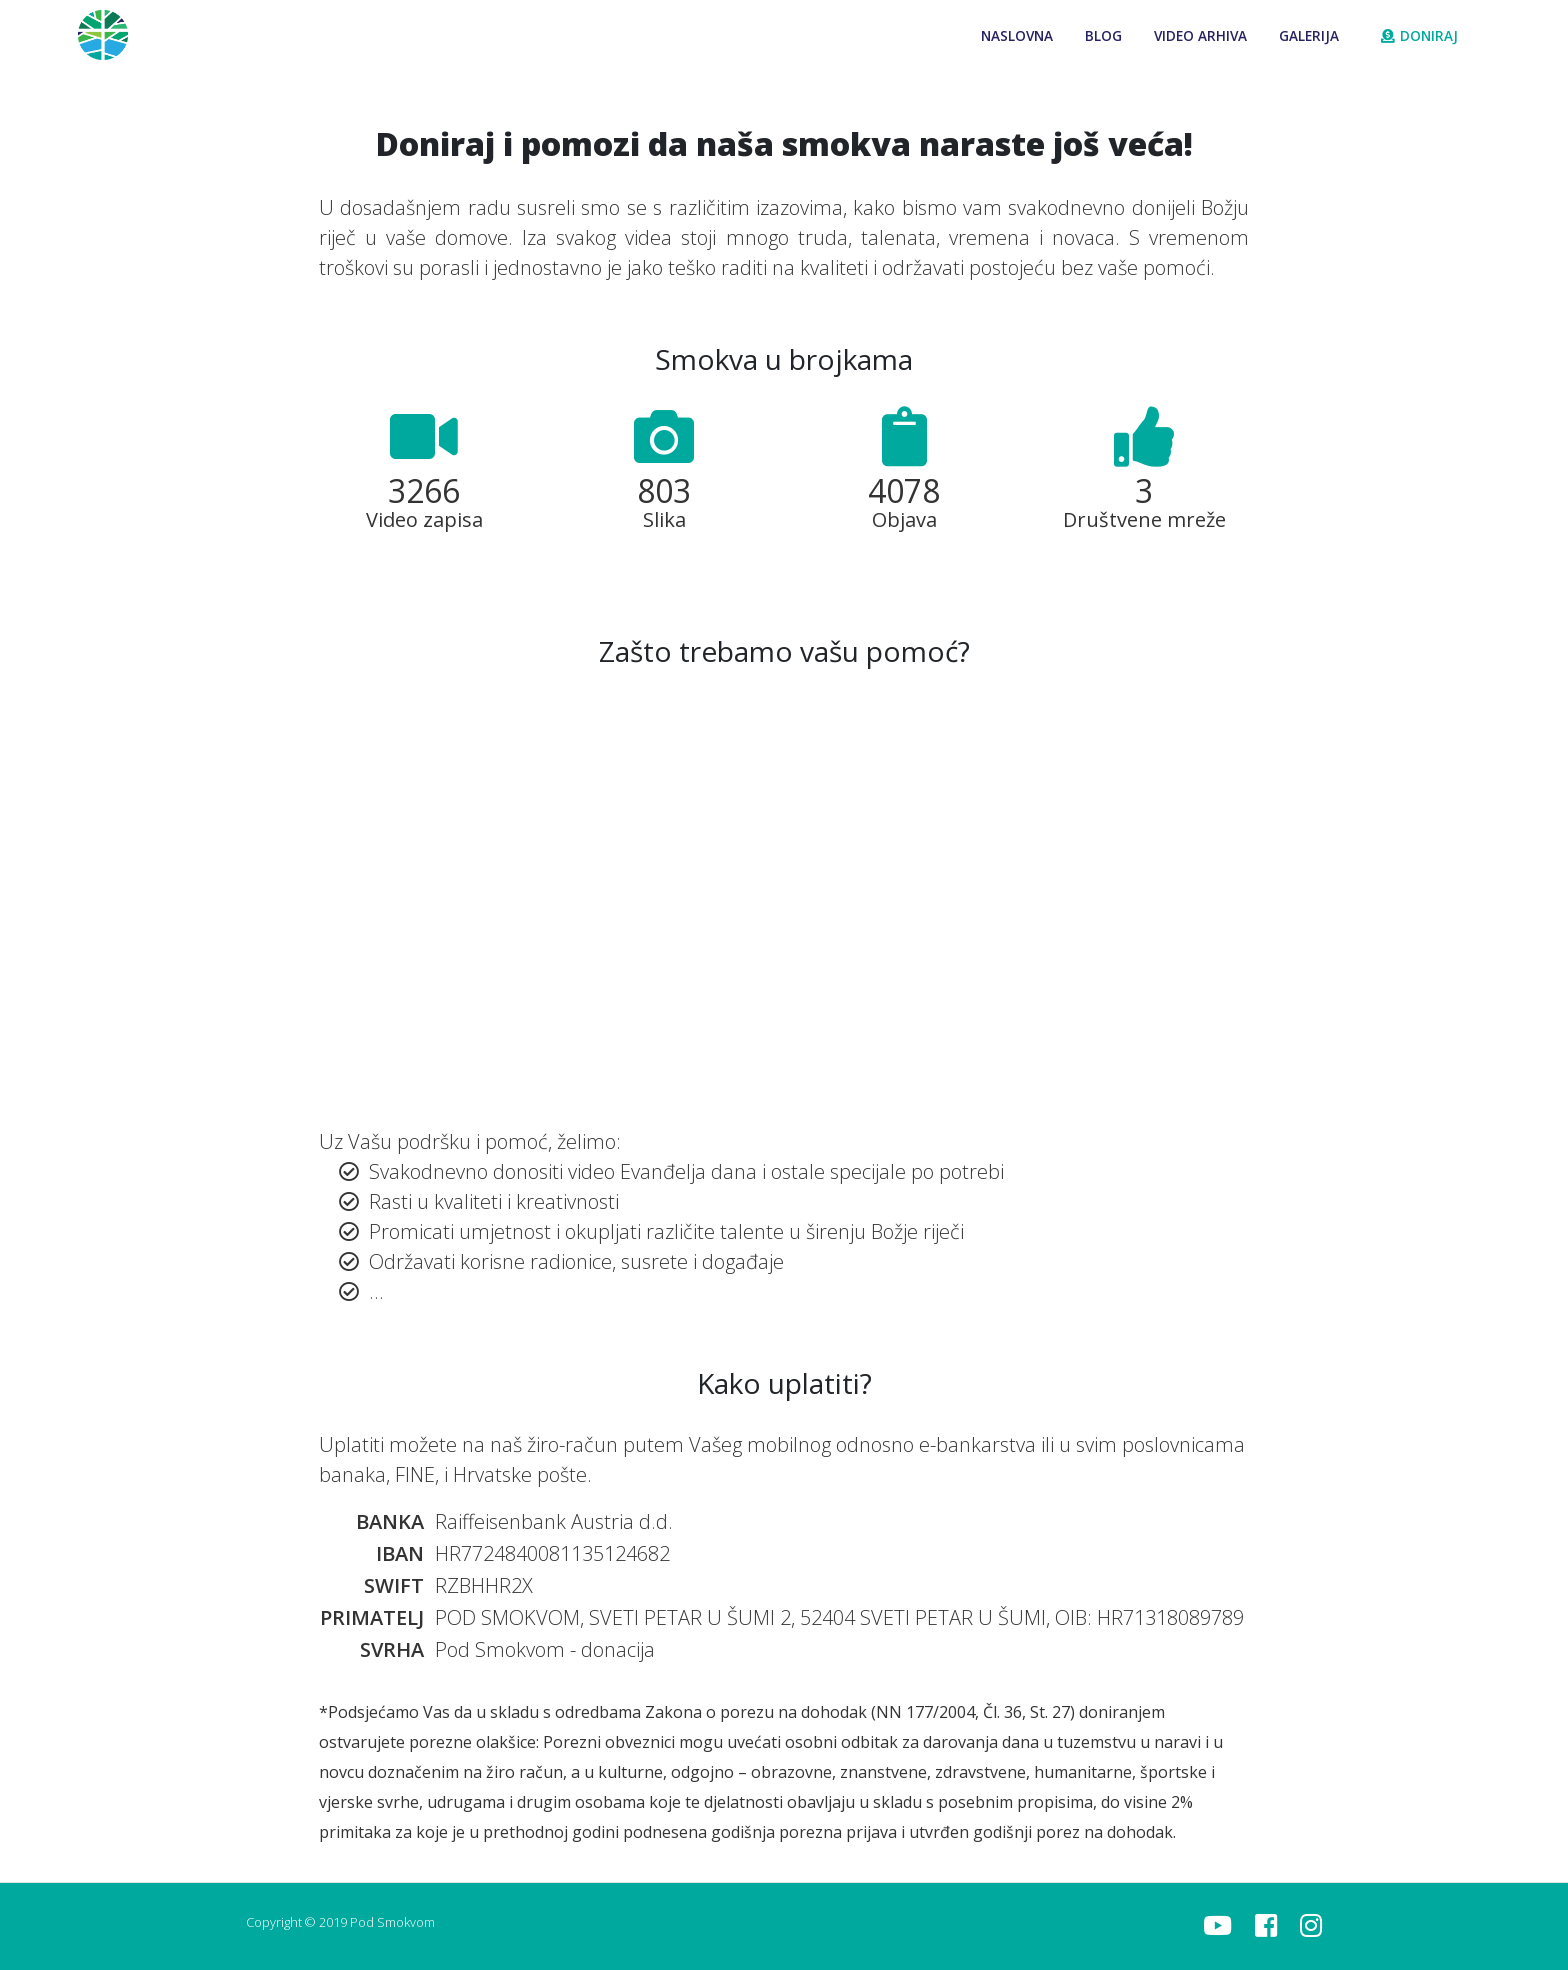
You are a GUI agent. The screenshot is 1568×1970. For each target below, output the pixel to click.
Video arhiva (1200, 35)
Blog (1103, 35)
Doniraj (1419, 35)
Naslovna (1017, 35)
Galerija (1309, 35)
